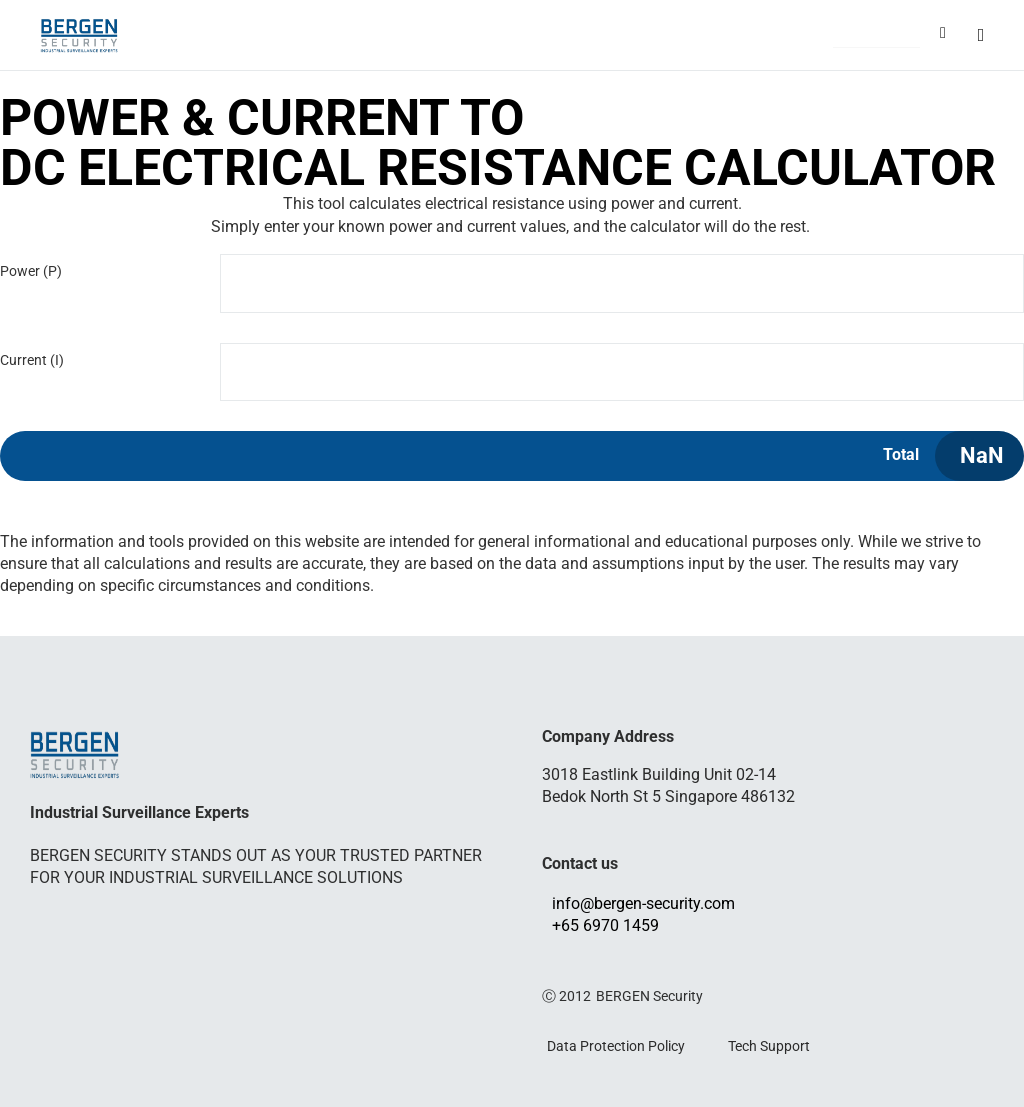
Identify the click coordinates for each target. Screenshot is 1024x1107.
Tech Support (769, 1046)
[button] (876, 36)
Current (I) (32, 360)
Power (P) (31, 271)
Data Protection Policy (616, 1046)
